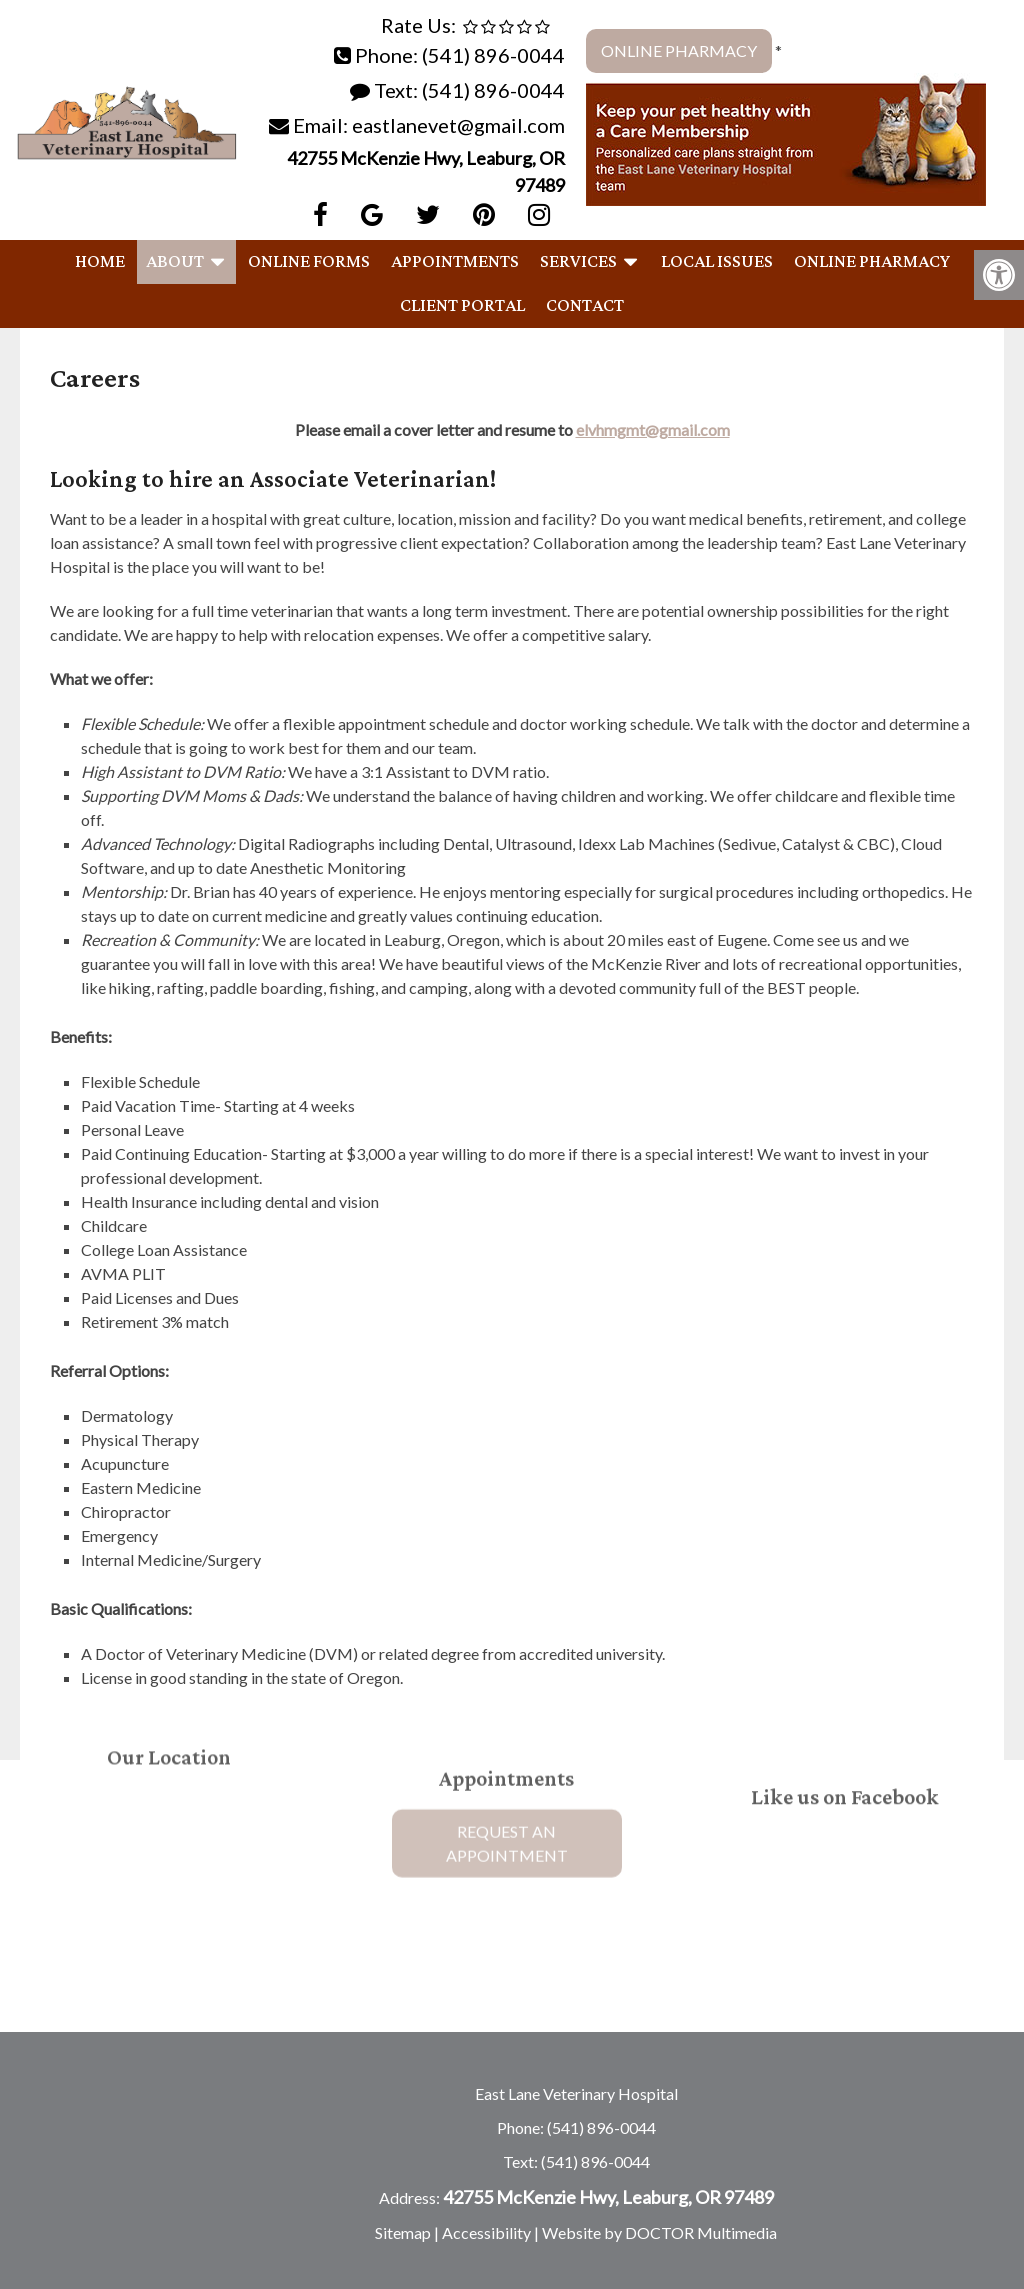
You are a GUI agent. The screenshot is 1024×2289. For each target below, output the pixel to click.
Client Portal (462, 306)
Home (100, 262)
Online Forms (309, 262)
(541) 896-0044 (493, 55)
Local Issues (717, 262)
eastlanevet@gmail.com (458, 125)
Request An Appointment (507, 1809)
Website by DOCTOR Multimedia (659, 2232)
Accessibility (486, 2232)
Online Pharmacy (679, 50)
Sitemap (403, 2232)
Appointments (455, 262)
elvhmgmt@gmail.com (653, 429)
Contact (585, 306)
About (175, 262)
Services (578, 262)
